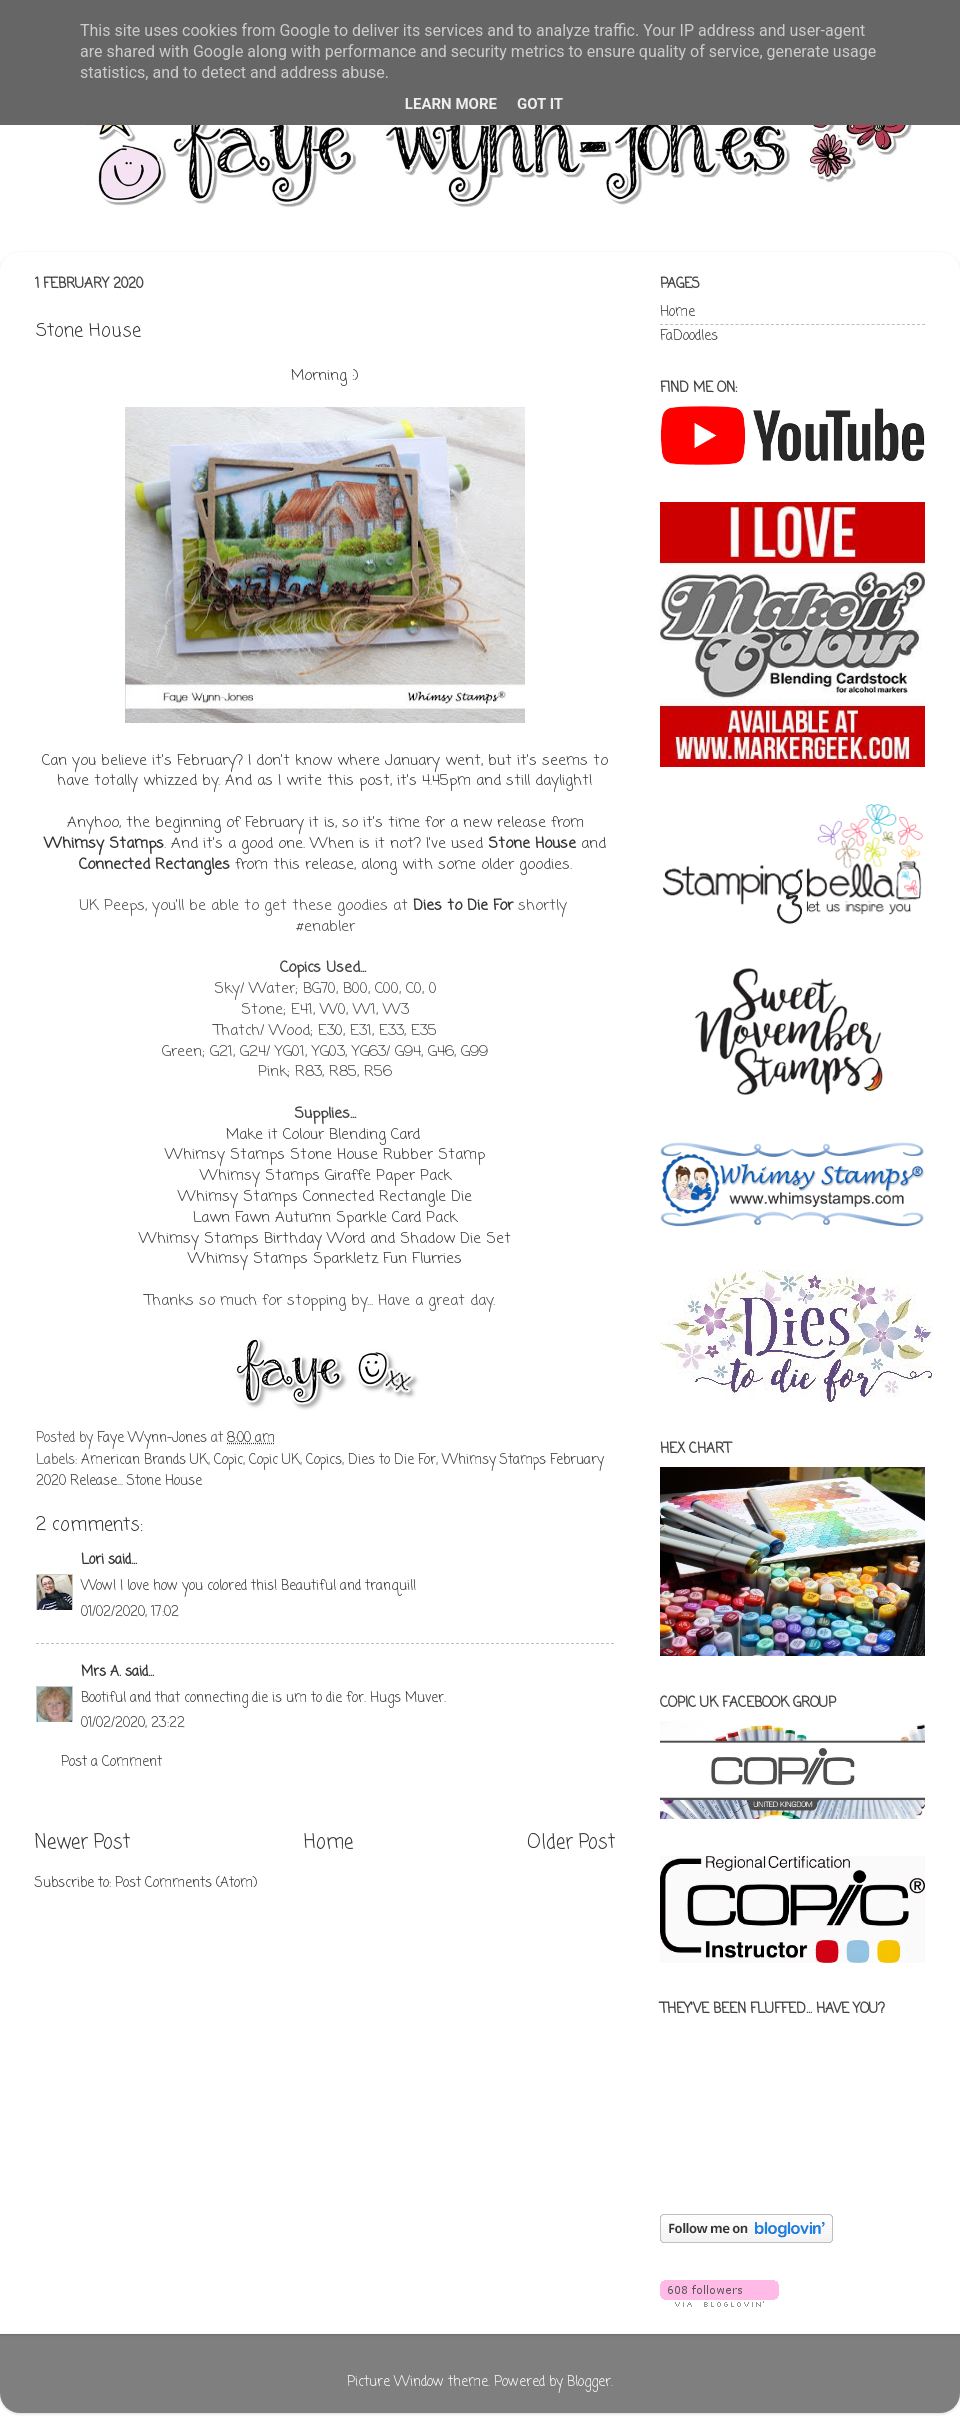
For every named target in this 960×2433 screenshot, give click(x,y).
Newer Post (82, 1843)
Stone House (532, 844)
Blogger (589, 2382)
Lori (92, 1560)
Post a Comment (111, 1762)
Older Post (571, 1843)
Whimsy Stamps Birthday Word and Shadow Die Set (325, 1239)
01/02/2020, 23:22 (133, 1723)
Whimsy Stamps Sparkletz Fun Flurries (325, 1259)
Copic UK (274, 1460)
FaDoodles (689, 336)
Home (328, 1843)
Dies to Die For (463, 906)
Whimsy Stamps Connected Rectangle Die (325, 1197)
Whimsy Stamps (104, 844)
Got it (540, 104)
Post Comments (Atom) (186, 1883)
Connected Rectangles (154, 865)
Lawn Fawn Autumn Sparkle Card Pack (325, 1218)
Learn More (451, 104)
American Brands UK (144, 1460)
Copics (324, 1460)
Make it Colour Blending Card (323, 1135)
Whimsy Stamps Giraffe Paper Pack (325, 1176)
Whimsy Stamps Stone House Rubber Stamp (325, 1155)
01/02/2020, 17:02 (130, 1612)
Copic (228, 1460)
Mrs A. (101, 1672)
